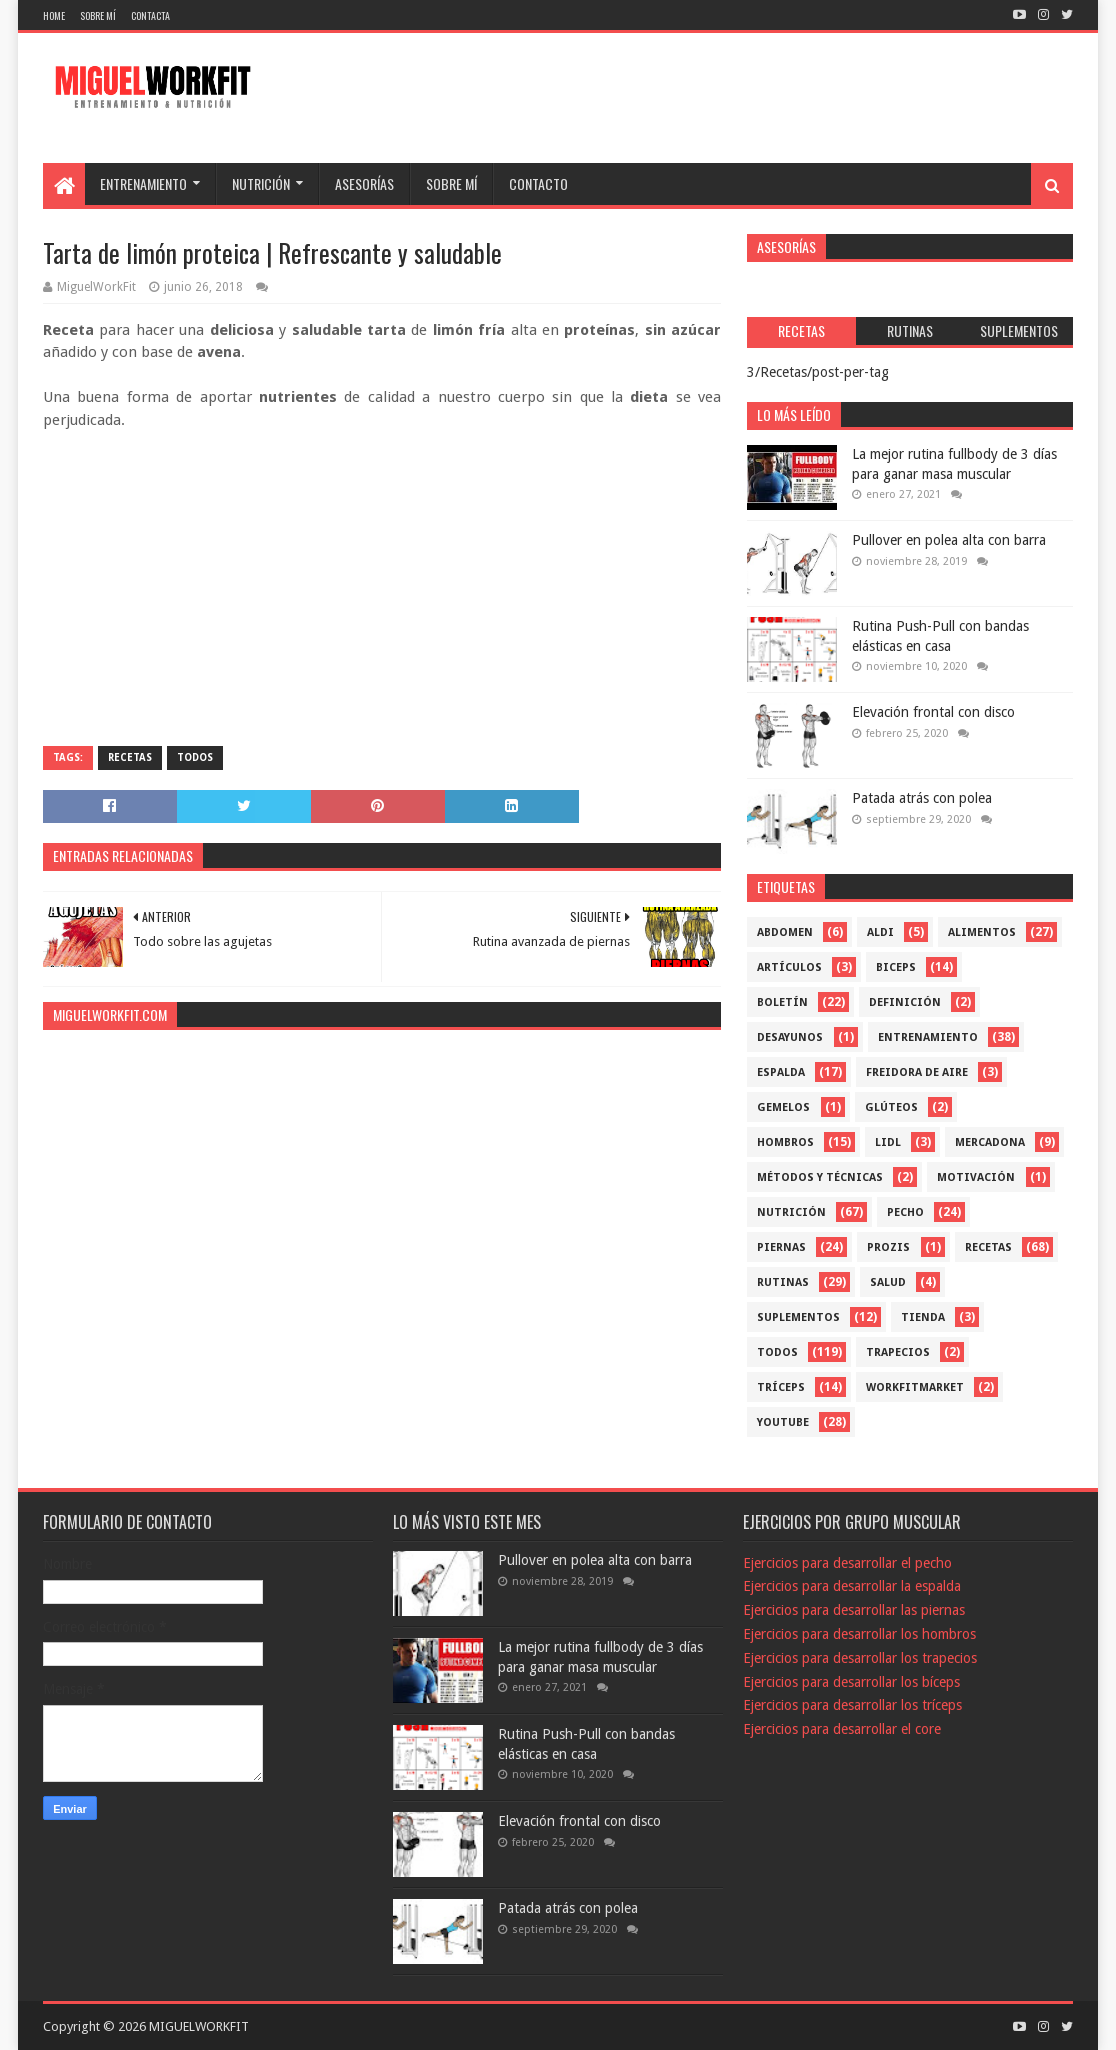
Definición (905, 1002)
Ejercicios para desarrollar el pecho (847, 1563)
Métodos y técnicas (820, 1177)
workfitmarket (915, 1387)
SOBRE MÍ (451, 183)
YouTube (783, 1422)
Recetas (130, 757)
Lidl (888, 1142)
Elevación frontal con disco (933, 712)
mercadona (990, 1142)
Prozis (888, 1247)
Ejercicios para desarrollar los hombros (859, 1634)
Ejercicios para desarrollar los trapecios (860, 1658)
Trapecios (898, 1352)
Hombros (785, 1142)
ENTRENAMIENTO (143, 183)
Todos (195, 757)
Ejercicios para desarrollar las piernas (854, 1610)
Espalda (781, 1072)
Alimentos (982, 932)
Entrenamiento (928, 1037)
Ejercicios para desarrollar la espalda (852, 1586)
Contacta (150, 15)
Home (54, 15)
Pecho (905, 1212)
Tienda (923, 1317)
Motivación (976, 1177)
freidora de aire (917, 1072)
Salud (888, 1282)
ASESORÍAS (364, 183)
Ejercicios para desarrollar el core (842, 1729)
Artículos (789, 967)
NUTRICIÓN (261, 183)
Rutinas (783, 1282)
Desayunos (790, 1037)
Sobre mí (98, 15)
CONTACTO (538, 183)
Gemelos (783, 1107)
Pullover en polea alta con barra (949, 540)
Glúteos (891, 1107)
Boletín (782, 1002)
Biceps (896, 967)
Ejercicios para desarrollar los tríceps (852, 1705)
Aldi (880, 932)
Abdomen (785, 932)
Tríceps (781, 1387)
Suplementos (798, 1317)
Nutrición (791, 1212)
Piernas (781, 1247)
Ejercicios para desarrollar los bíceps (851, 1682)
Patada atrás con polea (922, 798)
